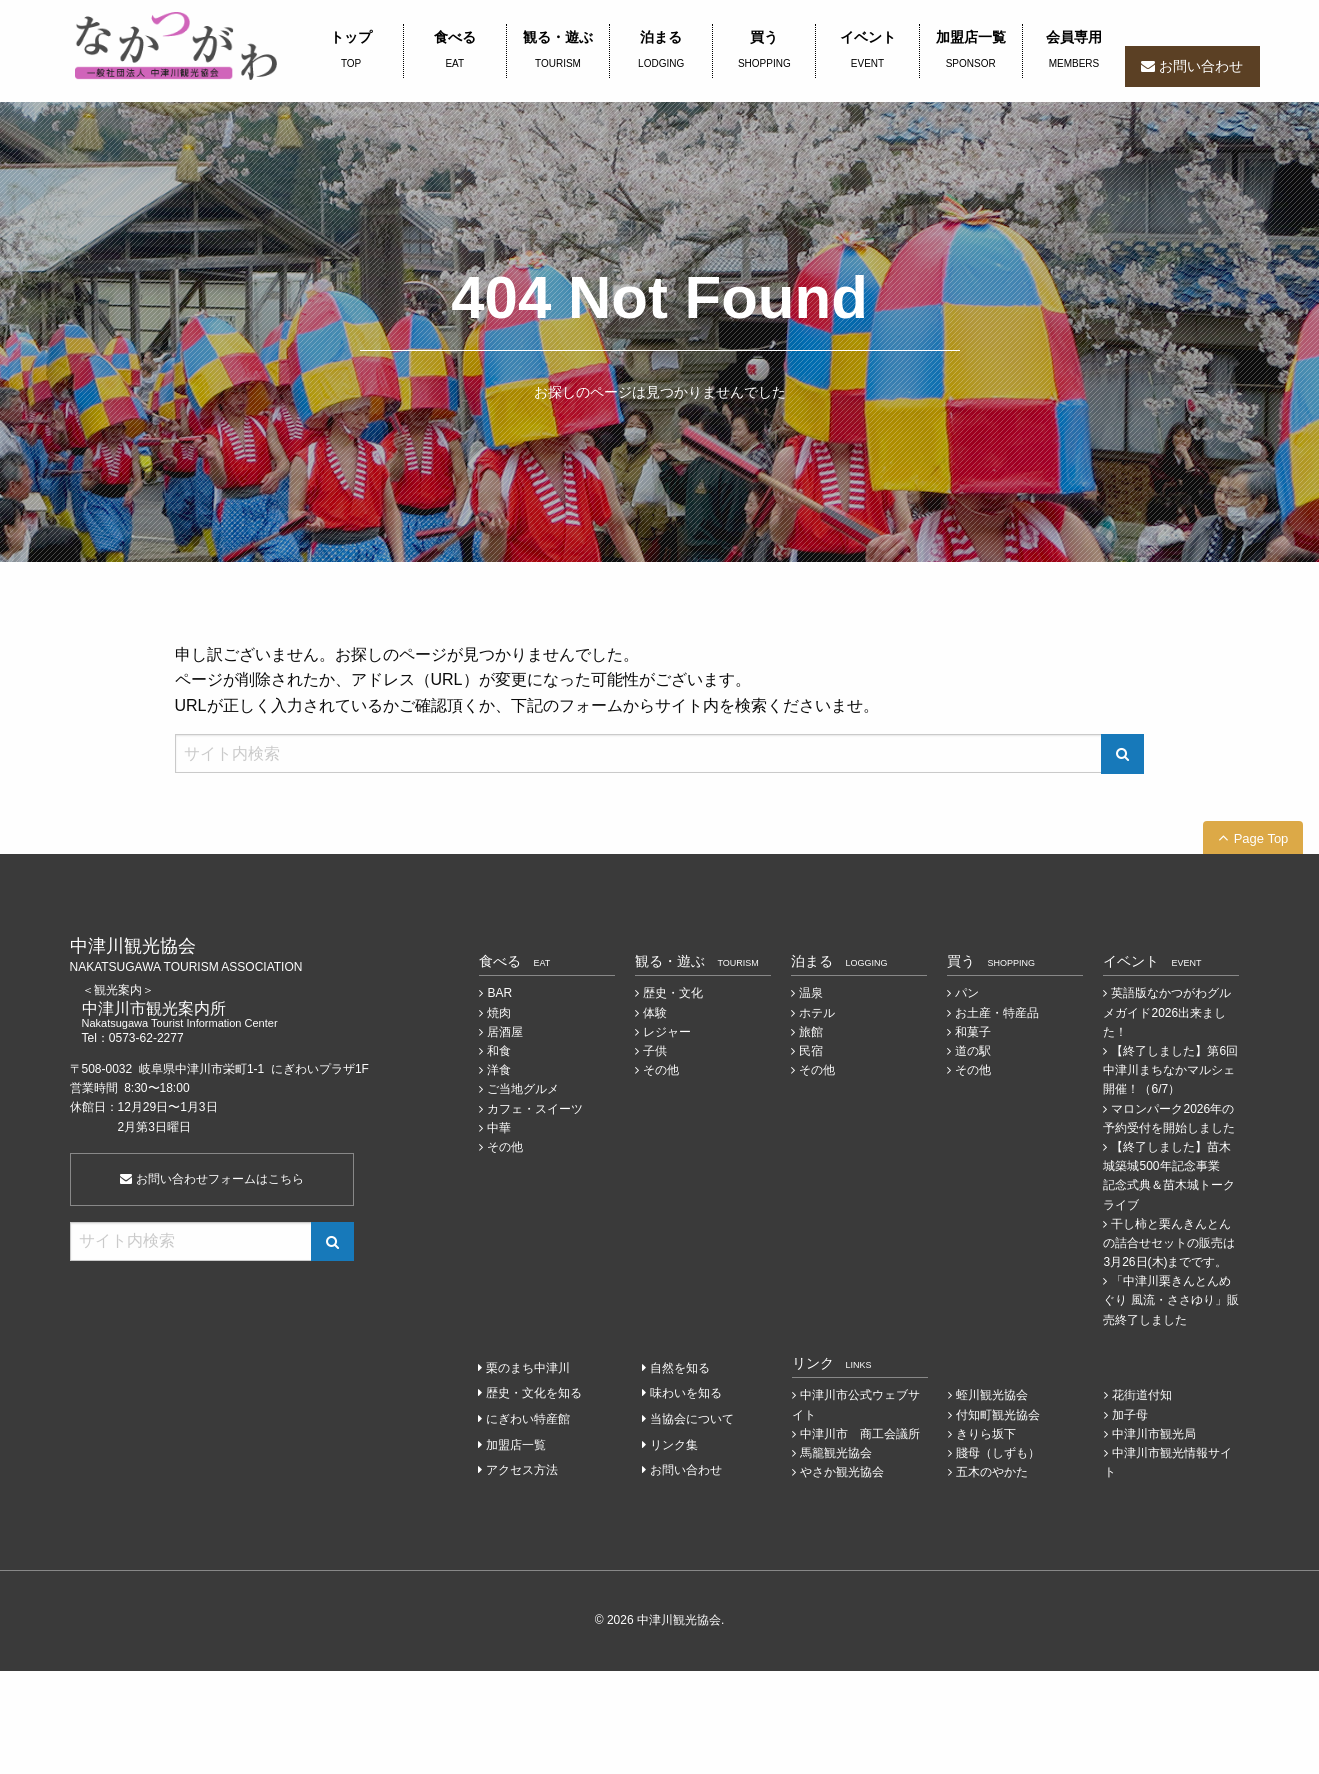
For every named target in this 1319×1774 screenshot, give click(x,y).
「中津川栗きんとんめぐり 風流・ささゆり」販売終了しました (1170, 1300)
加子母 (1130, 1415)
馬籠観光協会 (836, 1453)
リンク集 (674, 1445)
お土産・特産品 (997, 1013)
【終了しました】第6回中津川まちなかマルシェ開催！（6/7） (1170, 1070)
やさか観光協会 (842, 1472)
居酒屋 (505, 1032)
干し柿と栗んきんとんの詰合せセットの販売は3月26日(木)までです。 (1169, 1243)
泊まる (661, 51)
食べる (455, 51)
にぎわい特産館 (528, 1419)
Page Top (1261, 838)
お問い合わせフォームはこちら (211, 1179)
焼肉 (499, 1013)
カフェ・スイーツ (535, 1109)
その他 (505, 1147)
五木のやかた (992, 1472)
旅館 (811, 1032)
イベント (867, 51)
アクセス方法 (522, 1470)
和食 (499, 1051)
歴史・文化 (673, 993)
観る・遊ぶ (558, 51)
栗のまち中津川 (528, 1368)
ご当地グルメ (523, 1089)
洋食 (499, 1070)
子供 (655, 1051)
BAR (499, 993)
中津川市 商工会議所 (860, 1434)
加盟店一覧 (971, 51)
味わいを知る (686, 1393)
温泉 (811, 993)
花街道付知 (1142, 1395)
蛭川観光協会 (992, 1395)
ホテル (817, 1013)
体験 (655, 1013)
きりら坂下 (986, 1434)
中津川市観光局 (1154, 1434)
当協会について (692, 1419)
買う (764, 51)
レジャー (667, 1032)
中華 (499, 1128)
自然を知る (680, 1368)
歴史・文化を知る (534, 1393)
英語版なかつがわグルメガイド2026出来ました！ (1167, 1012)
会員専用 (1074, 51)
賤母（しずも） (998, 1453)
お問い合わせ (1201, 66)
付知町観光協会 (998, 1415)
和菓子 (973, 1032)
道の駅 (973, 1051)
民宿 (811, 1051)
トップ (351, 51)
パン (967, 993)
